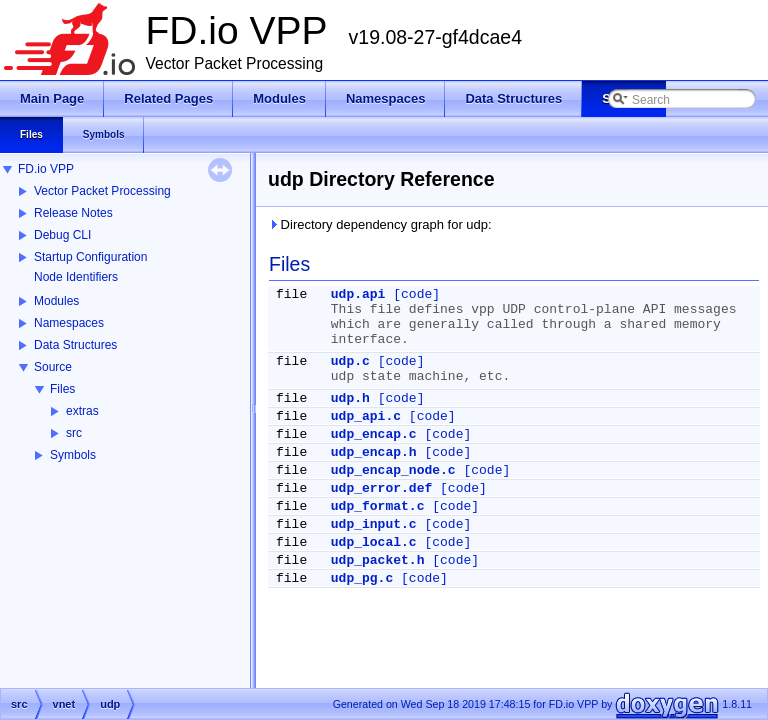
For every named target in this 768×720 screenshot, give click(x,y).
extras (82, 411)
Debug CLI (62, 235)
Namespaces (69, 323)
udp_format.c (378, 506)
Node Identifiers (76, 277)
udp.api (358, 294)
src (74, 433)
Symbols (73, 455)
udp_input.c (374, 524)
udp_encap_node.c (393, 470)
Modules (56, 301)
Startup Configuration (90, 257)
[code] (416, 294)
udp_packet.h (378, 560)
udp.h (350, 398)
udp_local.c (374, 542)
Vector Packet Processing (102, 191)
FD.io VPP (46, 169)
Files (62, 389)
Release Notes (73, 213)
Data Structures (75, 345)
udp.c (350, 361)
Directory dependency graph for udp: (380, 224)
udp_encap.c (374, 434)
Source (53, 367)
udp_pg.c (362, 578)
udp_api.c (366, 416)
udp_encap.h (374, 452)
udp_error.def (381, 488)
